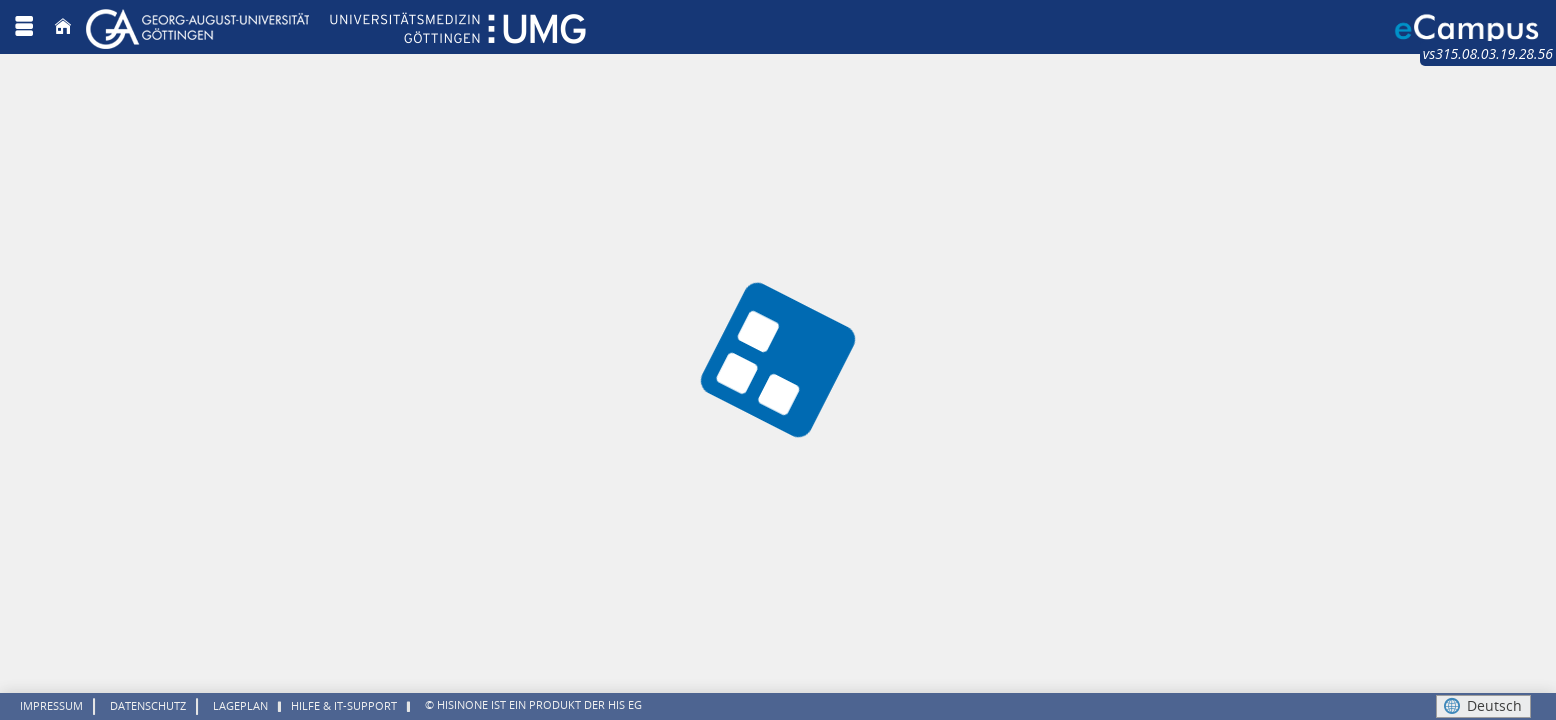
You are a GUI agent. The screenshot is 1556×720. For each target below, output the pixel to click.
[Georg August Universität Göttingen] (336, 26)
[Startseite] (63, 26)
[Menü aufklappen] (24, 26)
